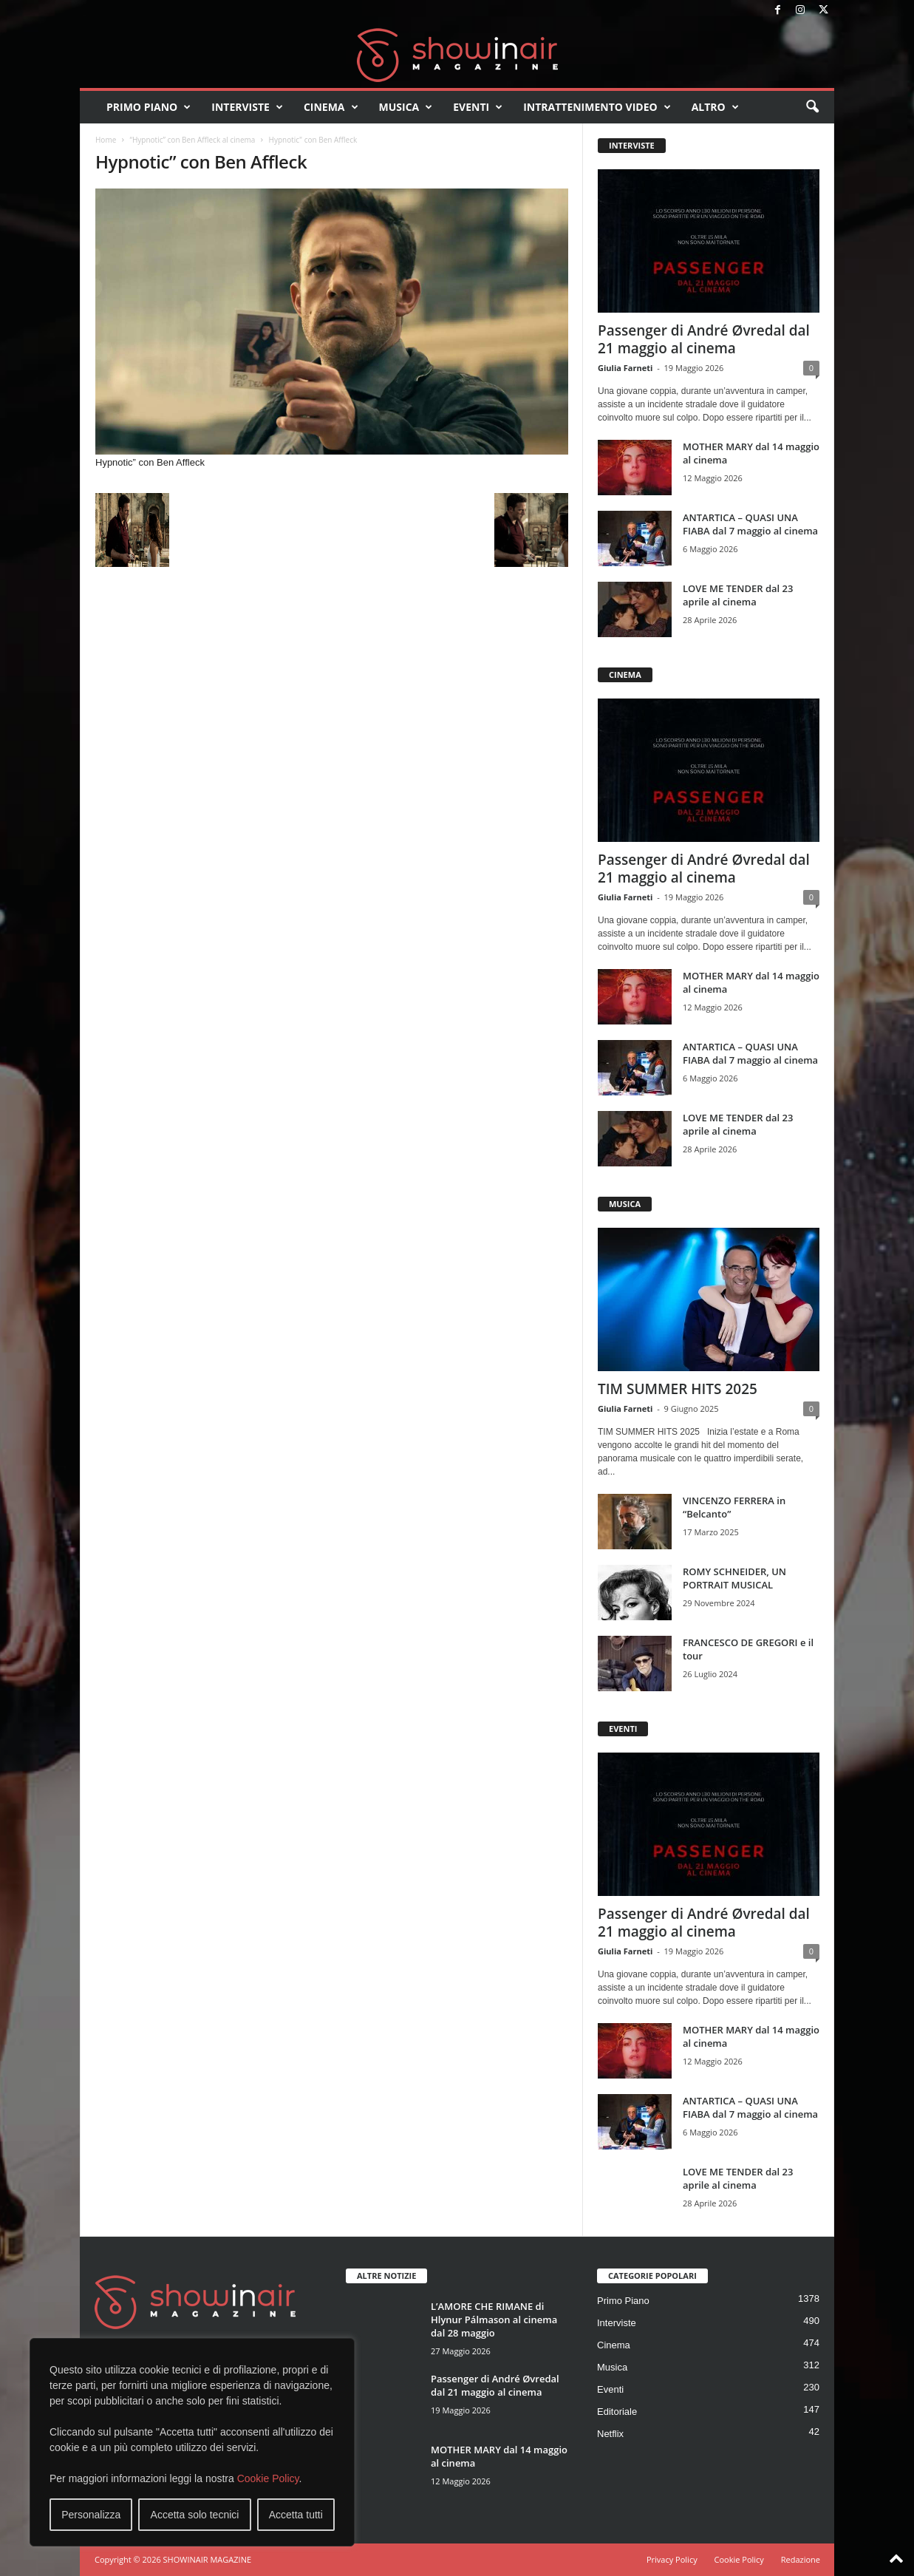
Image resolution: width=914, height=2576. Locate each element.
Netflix (610, 2433)
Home (105, 140)
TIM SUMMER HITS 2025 (677, 1389)
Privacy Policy (672, 2559)
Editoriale (617, 2411)
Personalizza (90, 2515)
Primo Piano (148, 107)
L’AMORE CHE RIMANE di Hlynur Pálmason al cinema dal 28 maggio (494, 2319)
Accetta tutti (296, 2515)
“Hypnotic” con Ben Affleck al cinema (192, 140)
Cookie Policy (268, 2478)
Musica (406, 107)
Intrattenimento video (597, 107)
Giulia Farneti (625, 367)
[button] (812, 107)
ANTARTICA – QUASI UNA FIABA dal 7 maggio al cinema (750, 524)
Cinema (331, 107)
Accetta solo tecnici (195, 2515)
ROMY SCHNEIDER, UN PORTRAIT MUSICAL (734, 1578)
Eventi (477, 107)
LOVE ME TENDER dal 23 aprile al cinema (738, 595)
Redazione (800, 2559)
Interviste (247, 107)
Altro (715, 107)
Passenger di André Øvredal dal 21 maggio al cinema (704, 339)
